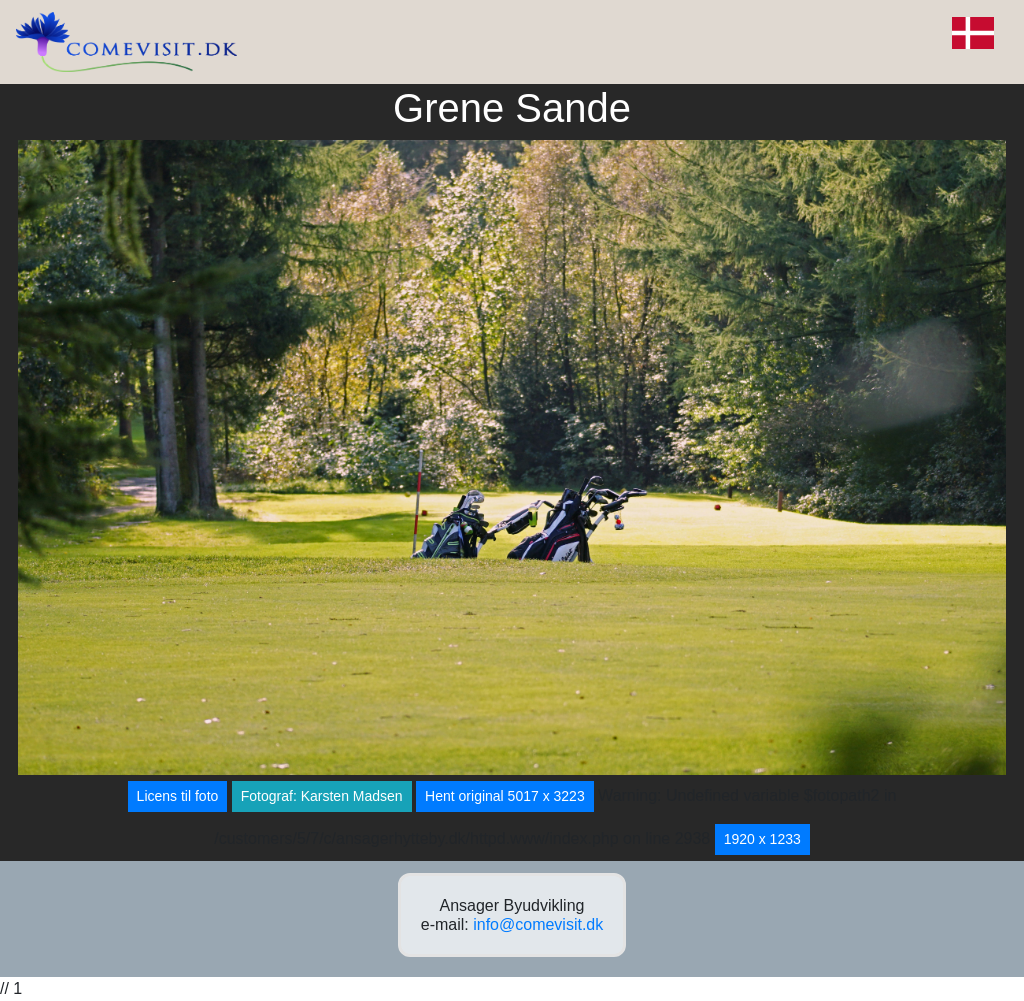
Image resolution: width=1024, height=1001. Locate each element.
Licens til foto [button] (178, 796)
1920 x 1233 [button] (762, 839)
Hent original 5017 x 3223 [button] (505, 796)
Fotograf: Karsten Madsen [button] (322, 796)
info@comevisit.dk (538, 924)
